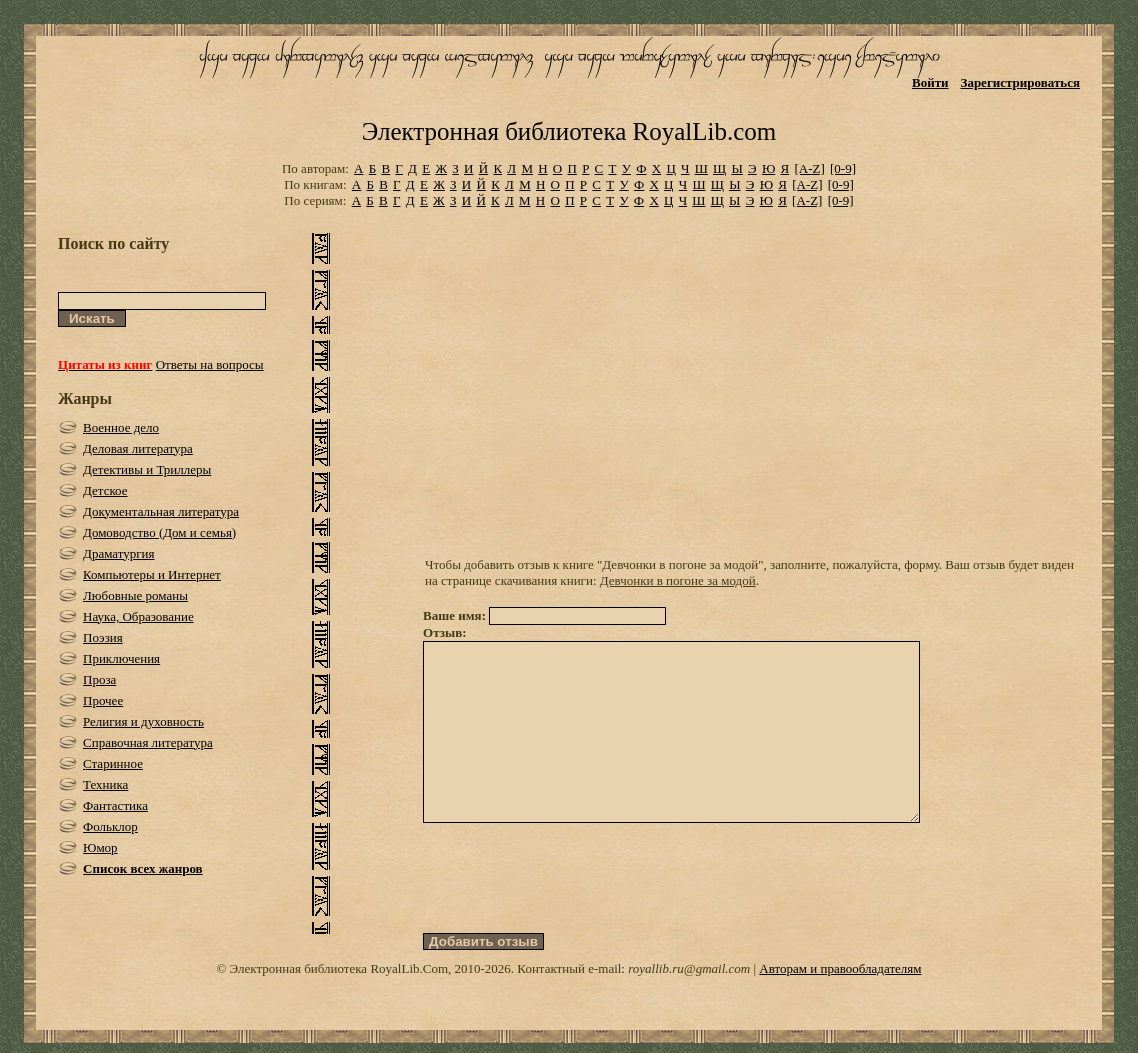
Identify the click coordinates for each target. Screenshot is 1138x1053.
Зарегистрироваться (1020, 82)
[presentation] (575, 914)
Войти (930, 82)
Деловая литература (138, 448)
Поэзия (103, 637)
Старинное (113, 763)
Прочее (103, 700)
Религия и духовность (143, 721)
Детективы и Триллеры (147, 469)
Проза (99, 679)
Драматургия (119, 553)
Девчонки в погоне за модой (678, 580)
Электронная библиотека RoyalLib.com (569, 131)
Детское (105, 490)
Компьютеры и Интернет (152, 574)
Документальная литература (161, 511)
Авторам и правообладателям (840, 1004)
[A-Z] (809, 168)
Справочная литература (148, 742)
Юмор (100, 847)
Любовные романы (135, 595)
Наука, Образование (138, 616)
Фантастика (115, 805)
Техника (105, 784)
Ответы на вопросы (210, 364)
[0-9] (843, 168)
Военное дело (121, 427)
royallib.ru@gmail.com (689, 1004)
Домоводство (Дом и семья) (159, 532)
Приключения (121, 658)
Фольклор (110, 826)
